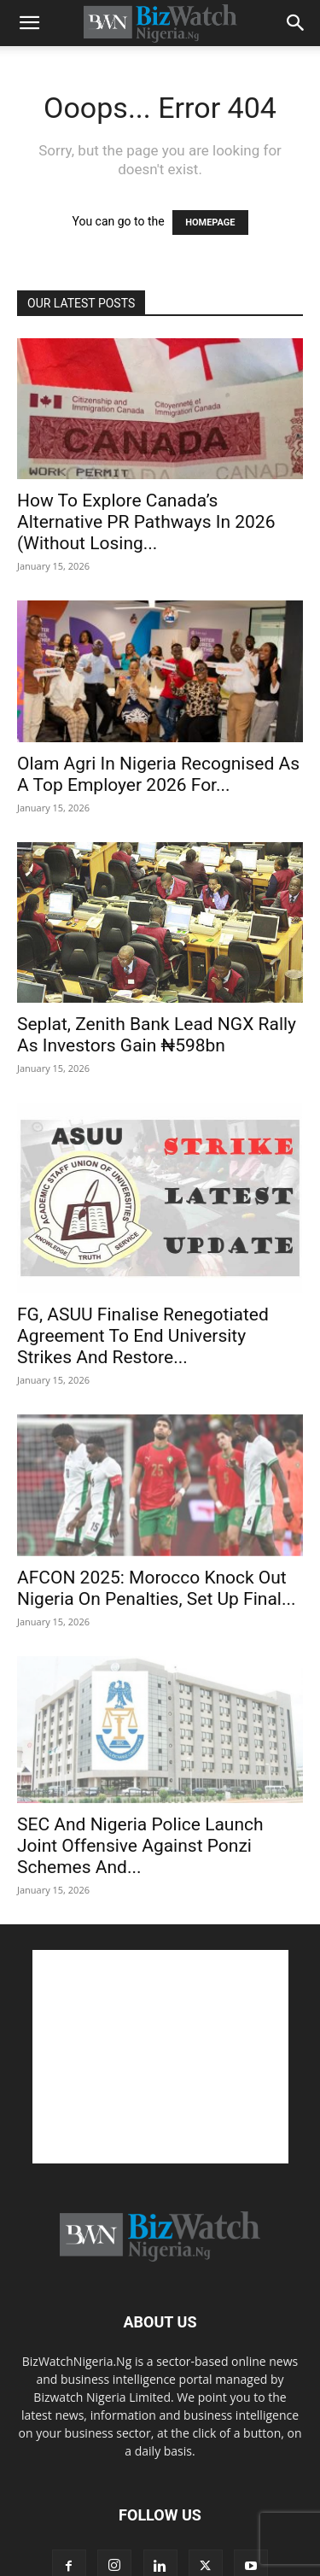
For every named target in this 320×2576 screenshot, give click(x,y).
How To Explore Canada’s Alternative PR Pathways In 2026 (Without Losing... (146, 521)
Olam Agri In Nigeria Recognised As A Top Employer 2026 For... (158, 774)
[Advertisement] (160, 2056)
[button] (29, 23)
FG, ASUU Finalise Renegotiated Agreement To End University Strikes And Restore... (143, 1335)
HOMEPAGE (210, 222)
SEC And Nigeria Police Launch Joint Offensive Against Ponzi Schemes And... (140, 1845)
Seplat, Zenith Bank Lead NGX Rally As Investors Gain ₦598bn (156, 1035)
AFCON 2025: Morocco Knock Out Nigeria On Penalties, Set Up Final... (156, 1588)
